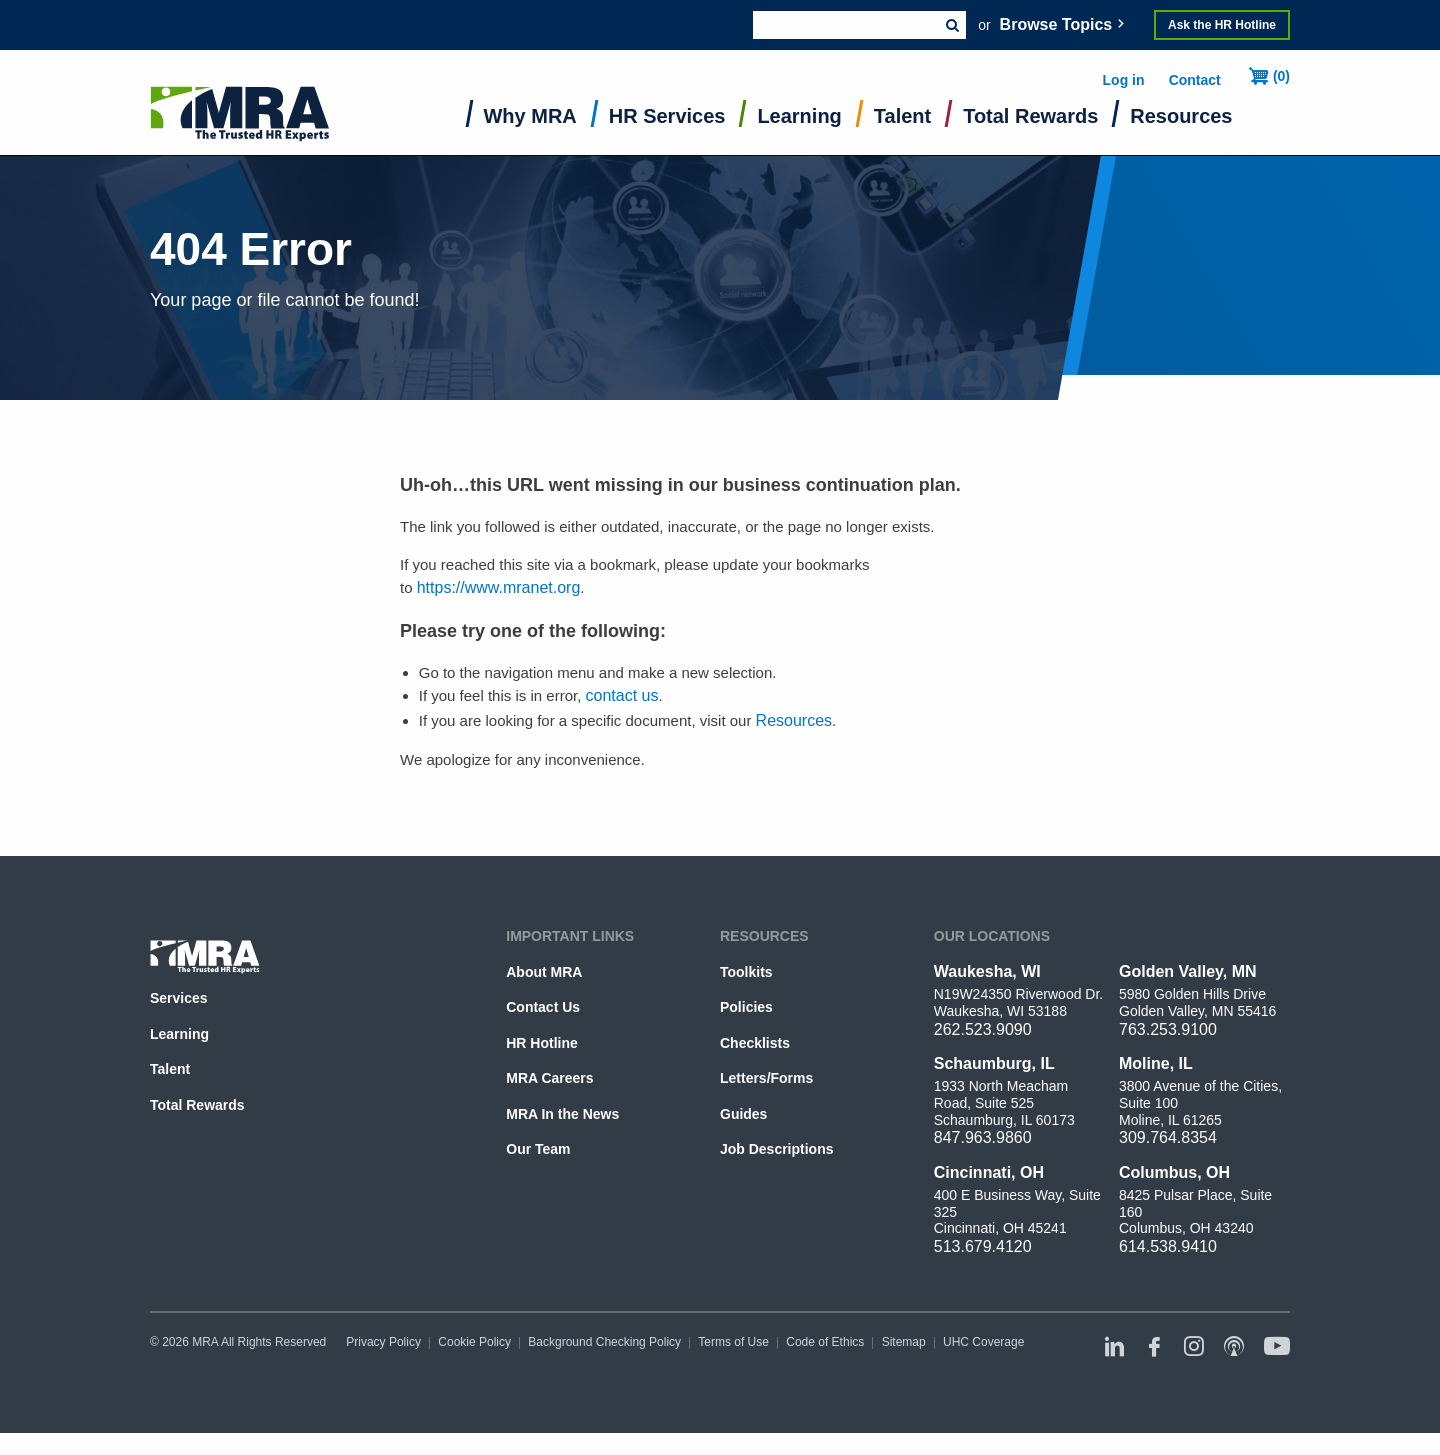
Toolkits (746, 972)
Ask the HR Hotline (1222, 25)
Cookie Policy (474, 1342)
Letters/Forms (766, 1078)
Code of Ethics (825, 1342)
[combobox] (845, 25)
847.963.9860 (983, 1137)
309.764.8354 (1168, 1137)
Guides (743, 1114)
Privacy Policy (383, 1342)
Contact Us (543, 1007)
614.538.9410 (1168, 1246)
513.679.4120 (983, 1246)
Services (179, 998)
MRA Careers (549, 1078)
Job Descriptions (776, 1149)
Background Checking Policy (604, 1342)
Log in (1124, 80)
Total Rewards (1030, 116)
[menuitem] (530, 120)
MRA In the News (562, 1114)
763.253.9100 (1168, 1029)
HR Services (667, 116)
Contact (1195, 80)
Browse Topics (1056, 24)
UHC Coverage (983, 1342)
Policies (746, 1007)
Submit (952, 25)
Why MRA (530, 116)
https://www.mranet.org (499, 587)
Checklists (755, 1043)
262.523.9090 (983, 1029)
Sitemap (904, 1342)
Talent (902, 116)
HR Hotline (541, 1043)
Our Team (538, 1149)
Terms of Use (733, 1342)
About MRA (544, 972)
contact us (622, 695)
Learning (799, 116)
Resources (1181, 116)
